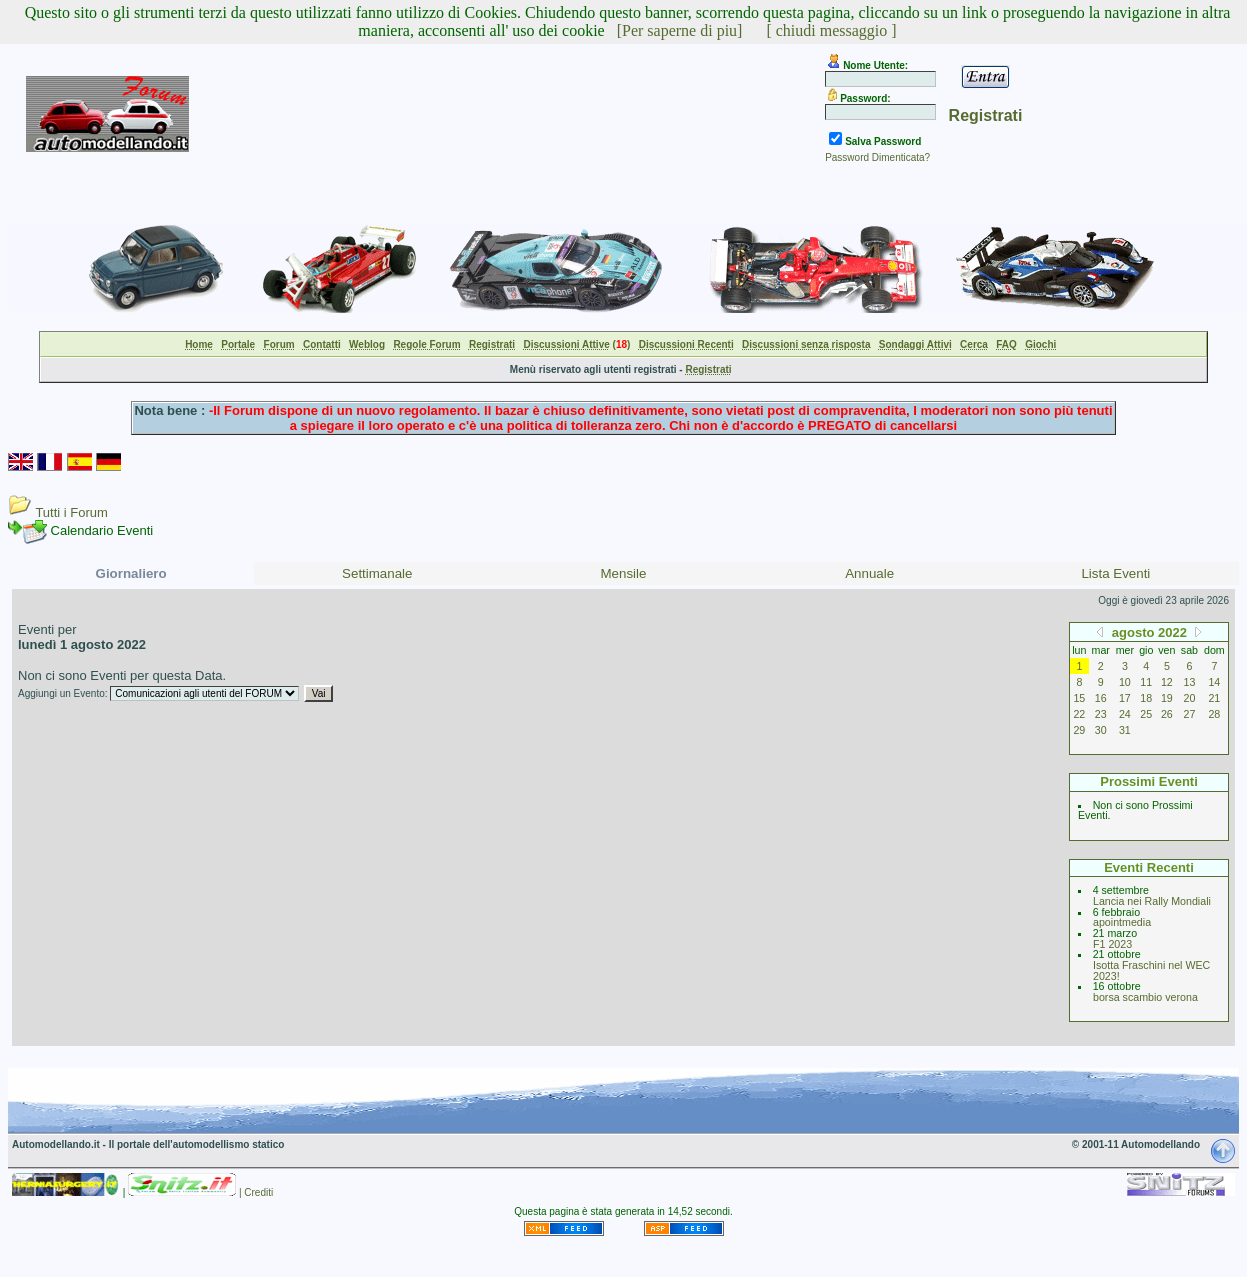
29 (1079, 730)
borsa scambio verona (1145, 997)
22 (1079, 714)
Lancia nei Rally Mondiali (1152, 901)
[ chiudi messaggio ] (831, 30)
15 (1079, 698)
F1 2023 (1112, 944)
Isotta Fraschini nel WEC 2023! (1151, 970)
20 (1190, 698)
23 (1101, 714)
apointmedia (1122, 922)
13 (1190, 682)
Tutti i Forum (71, 512)
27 (1190, 714)
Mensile (624, 573)
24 (1125, 714)
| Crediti (256, 1192)
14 (1214, 682)
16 (1101, 698)
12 (1167, 682)
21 (1214, 698)
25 (1146, 714)
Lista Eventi (1115, 573)
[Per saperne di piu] (680, 30)
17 (1125, 698)
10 (1125, 682)
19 (1167, 698)
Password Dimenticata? (877, 157)
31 (1125, 730)
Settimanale (377, 573)
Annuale (869, 573)
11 (1146, 682)
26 (1167, 714)
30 (1101, 730)
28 (1214, 714)
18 (1146, 698)
